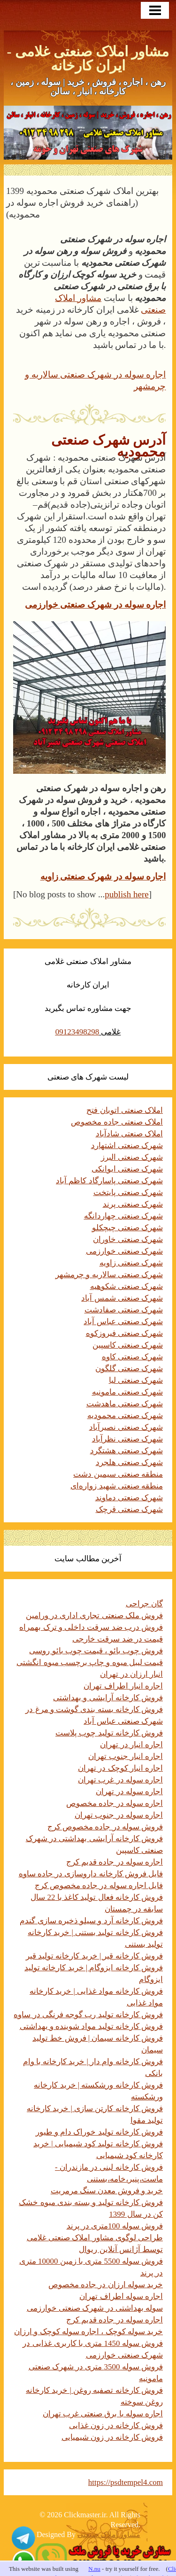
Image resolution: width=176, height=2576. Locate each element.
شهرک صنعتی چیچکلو (127, 1227)
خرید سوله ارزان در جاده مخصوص (105, 2284)
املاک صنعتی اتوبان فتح (124, 1110)
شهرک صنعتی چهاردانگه (123, 1215)
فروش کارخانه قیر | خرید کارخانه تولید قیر (94, 1955)
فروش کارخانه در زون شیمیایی (112, 2437)
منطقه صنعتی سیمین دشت (118, 1474)
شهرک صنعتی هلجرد (129, 1462)
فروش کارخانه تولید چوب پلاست (109, 1732)
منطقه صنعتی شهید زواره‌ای (116, 1485)
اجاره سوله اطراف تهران (121, 2296)
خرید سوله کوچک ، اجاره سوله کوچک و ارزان (88, 2331)
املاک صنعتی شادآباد (129, 1133)
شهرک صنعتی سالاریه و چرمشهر (109, 1274)
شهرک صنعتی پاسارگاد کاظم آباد (109, 1180)
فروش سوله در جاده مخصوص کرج (105, 1826)
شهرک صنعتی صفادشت (123, 1309)
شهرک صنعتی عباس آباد (123, 1321)
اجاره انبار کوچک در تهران (120, 1768)
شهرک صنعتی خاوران (128, 1239)
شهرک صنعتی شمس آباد (122, 1298)
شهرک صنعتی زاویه (131, 1262)
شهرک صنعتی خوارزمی (124, 1251)
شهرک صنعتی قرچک (129, 1509)
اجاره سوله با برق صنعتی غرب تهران (103, 2413)
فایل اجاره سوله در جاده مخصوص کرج (99, 1885)
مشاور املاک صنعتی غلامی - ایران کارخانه (88, 58)
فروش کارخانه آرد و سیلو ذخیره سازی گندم (91, 1920)
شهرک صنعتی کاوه (132, 1356)
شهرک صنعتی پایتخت (128, 1192)
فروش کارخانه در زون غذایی (116, 2425)
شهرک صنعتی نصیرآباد (126, 1427)
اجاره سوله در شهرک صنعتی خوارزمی (95, 604)
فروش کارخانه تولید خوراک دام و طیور (99, 2132)
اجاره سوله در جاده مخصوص (114, 1803)
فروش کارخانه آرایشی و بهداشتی (108, 1697)
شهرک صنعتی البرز (132, 1157)
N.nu (94, 2568)
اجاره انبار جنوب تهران (125, 1756)
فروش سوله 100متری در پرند (115, 2225)
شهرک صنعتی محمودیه (125, 1415)
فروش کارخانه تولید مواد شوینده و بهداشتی (91, 2026)
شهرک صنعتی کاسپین (127, 1345)
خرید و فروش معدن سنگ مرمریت (107, 2190)
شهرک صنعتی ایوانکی (127, 1169)
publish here (126, 894)
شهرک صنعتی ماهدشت (124, 1403)
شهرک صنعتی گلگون (129, 1368)
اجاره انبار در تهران (131, 1744)
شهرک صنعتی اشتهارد (127, 1145)
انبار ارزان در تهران (131, 1674)
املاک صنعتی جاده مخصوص (117, 1122)
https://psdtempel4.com (125, 2482)
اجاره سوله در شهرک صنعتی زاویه (103, 876)
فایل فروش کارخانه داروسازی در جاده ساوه (91, 1873)
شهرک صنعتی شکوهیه (126, 1286)
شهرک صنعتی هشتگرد (126, 1450)
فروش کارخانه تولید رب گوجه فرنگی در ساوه (88, 2014)
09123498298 (77, 1031)
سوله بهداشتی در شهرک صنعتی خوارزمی (95, 2308)
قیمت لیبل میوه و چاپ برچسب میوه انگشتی (89, 1662)
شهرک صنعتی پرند (133, 1204)
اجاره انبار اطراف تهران (123, 1685)
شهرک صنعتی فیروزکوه (124, 1333)
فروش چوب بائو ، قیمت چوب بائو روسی (96, 1650)
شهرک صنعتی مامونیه (127, 1392)
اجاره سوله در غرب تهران (120, 1779)
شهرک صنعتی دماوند (129, 1497)
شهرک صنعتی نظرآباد (127, 1439)
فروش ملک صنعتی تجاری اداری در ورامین (94, 1615)
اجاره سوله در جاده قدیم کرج (114, 1862)
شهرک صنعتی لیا (136, 1380)
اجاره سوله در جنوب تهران (119, 1815)
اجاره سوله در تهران (129, 1791)
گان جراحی (144, 1603)
